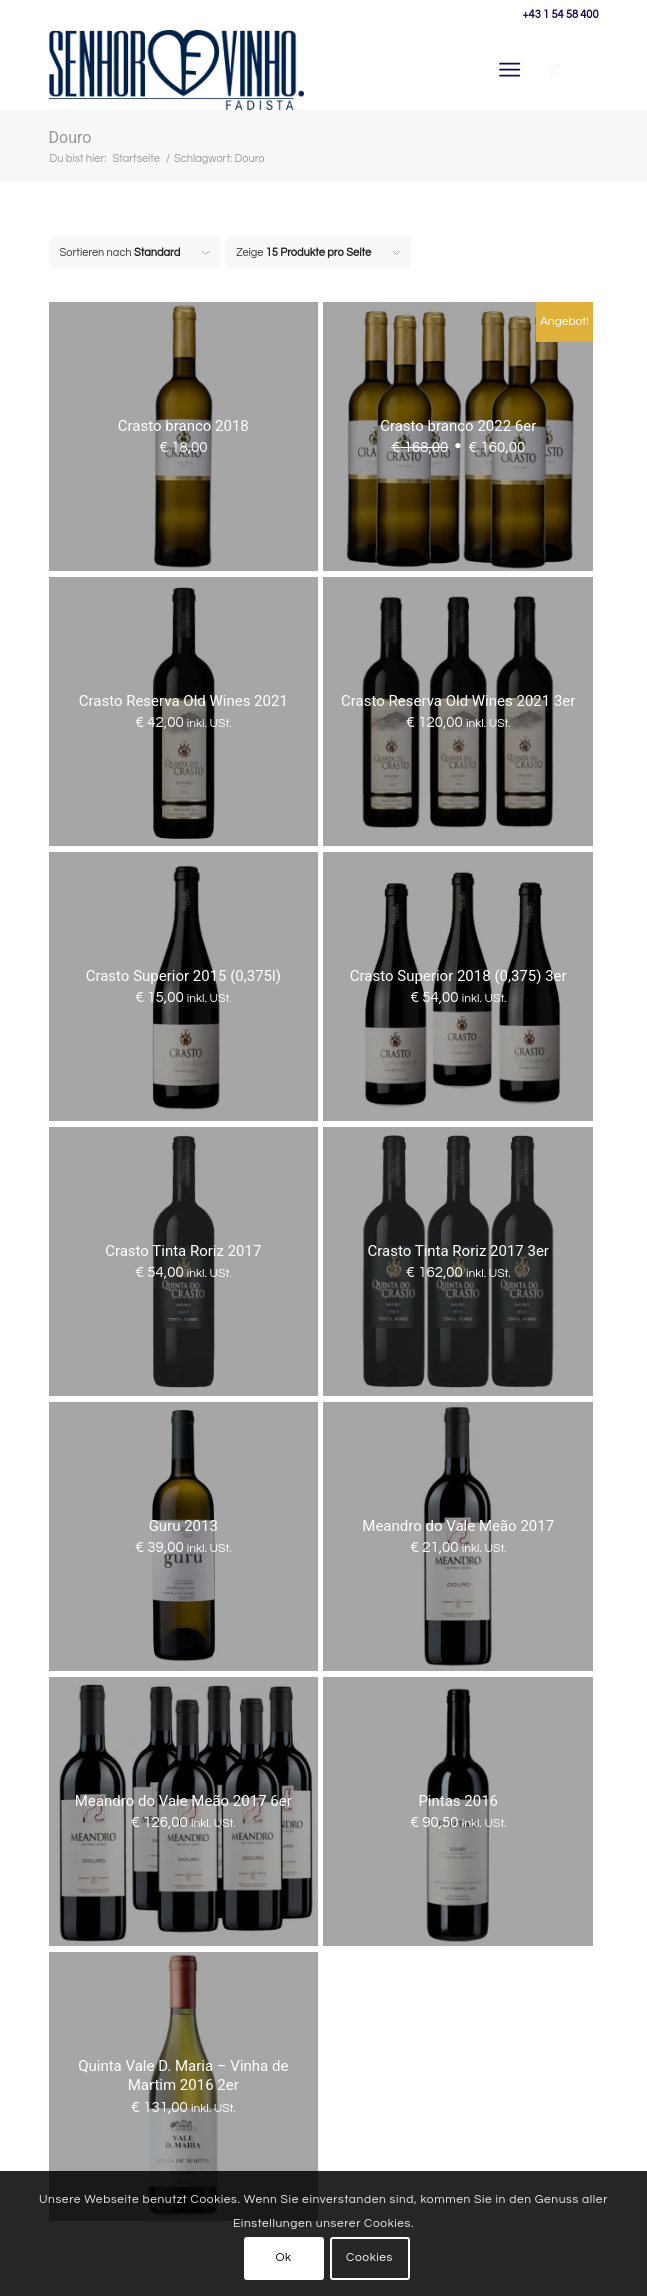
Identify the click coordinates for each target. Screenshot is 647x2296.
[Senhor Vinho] (269, 70)
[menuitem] (513, 70)
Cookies (369, 2257)
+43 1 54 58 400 (561, 14)
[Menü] (509, 70)
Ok (283, 2257)
